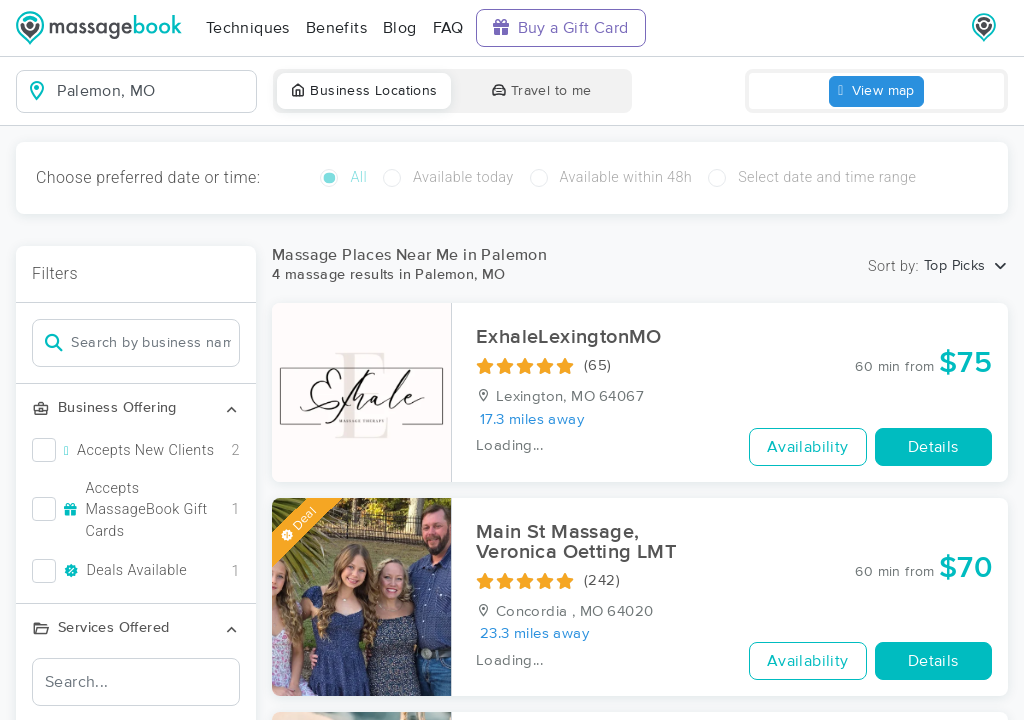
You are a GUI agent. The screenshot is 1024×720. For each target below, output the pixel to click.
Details (933, 447)
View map (876, 91)
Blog (400, 28)
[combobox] (152, 91)
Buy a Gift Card (561, 27)
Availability (808, 447)
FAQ (448, 28)
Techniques (248, 28)
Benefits (336, 28)
